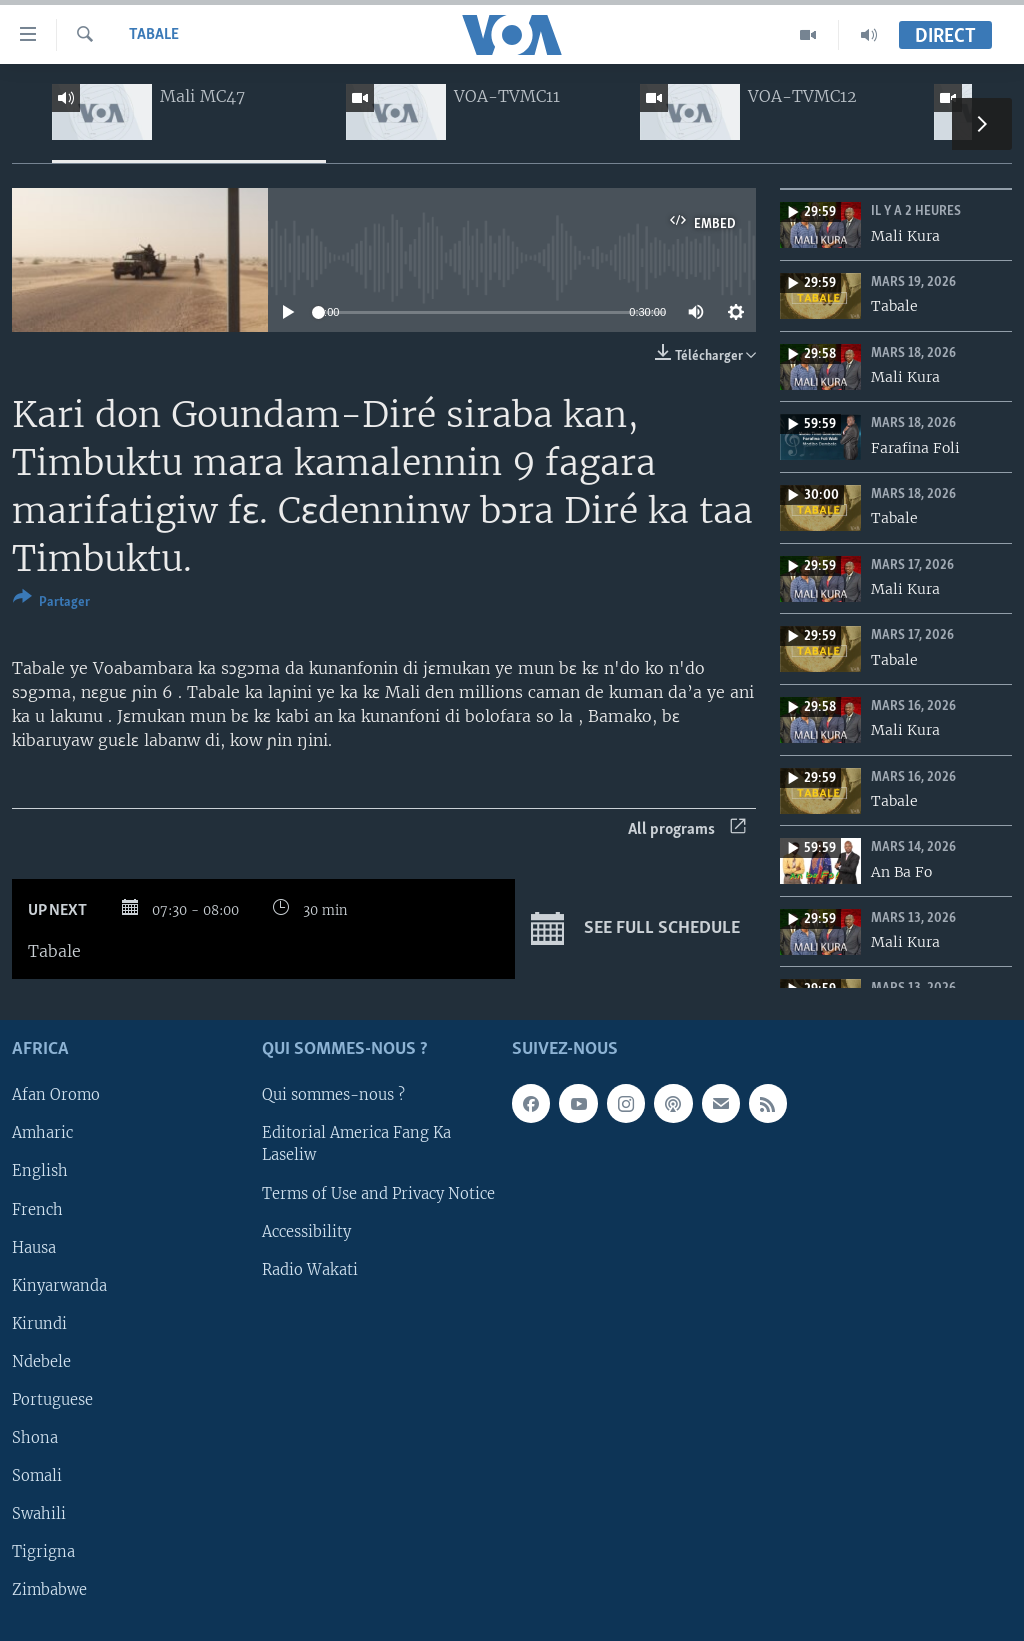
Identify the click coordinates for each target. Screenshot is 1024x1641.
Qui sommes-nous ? (333, 1096)
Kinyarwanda (59, 1286)
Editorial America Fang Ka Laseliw (356, 1145)
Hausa (34, 1248)
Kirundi (39, 1324)
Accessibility (306, 1232)
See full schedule (635, 929)
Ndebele (41, 1362)
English (40, 1172)
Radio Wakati (310, 1270)
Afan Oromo (56, 1096)
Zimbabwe (49, 1590)
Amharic (42, 1134)
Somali (37, 1476)
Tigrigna (43, 1552)
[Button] (51, 603)
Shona (35, 1438)
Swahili (39, 1514)
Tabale (154, 35)
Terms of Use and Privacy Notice (378, 1194)
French (37, 1210)
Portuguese (52, 1400)
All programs (687, 829)
